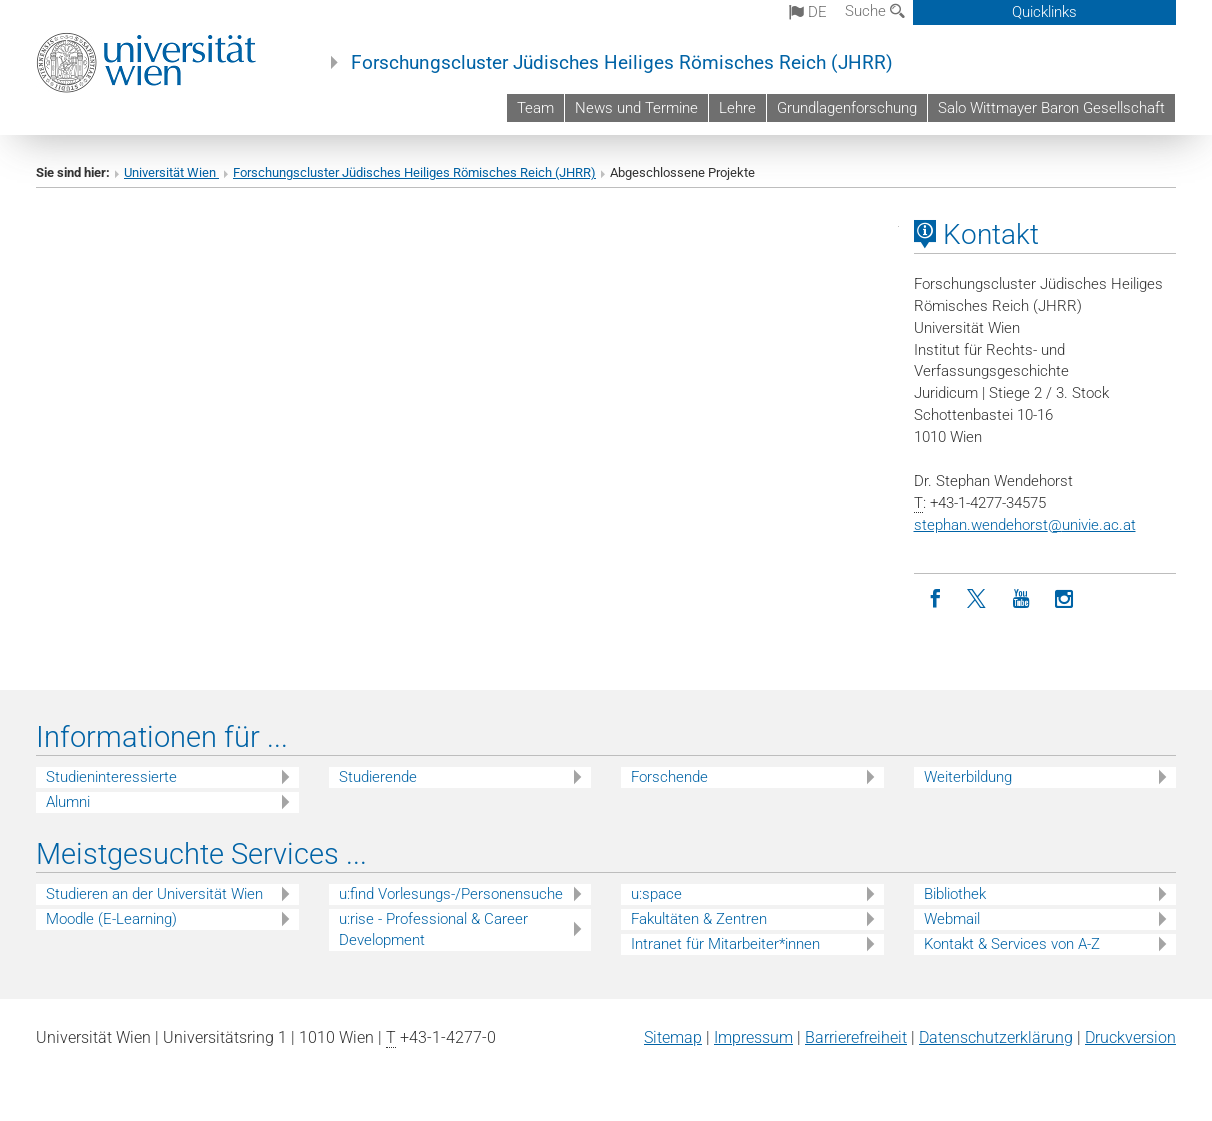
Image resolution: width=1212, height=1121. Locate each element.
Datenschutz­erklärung (996, 1037)
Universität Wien (171, 172)
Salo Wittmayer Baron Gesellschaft (1051, 108)
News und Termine (636, 108)
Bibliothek (955, 894)
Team (535, 108)
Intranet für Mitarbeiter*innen (725, 944)
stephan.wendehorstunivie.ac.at (1025, 525)
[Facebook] (935, 599)
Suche (875, 11)
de (808, 12)
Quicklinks (1044, 12)
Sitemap (673, 1037)
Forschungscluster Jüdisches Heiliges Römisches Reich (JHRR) (622, 63)
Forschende (669, 777)
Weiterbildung (968, 777)
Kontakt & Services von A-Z (1012, 944)
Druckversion (1130, 1037)
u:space (656, 894)
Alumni (68, 802)
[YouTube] (1021, 599)
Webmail (952, 919)
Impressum (753, 1037)
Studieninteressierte (111, 777)
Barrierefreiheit (856, 1037)
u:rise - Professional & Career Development (433, 929)
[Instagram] (1064, 599)
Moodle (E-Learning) (111, 919)
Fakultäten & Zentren (699, 919)
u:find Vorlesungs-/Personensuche (451, 894)
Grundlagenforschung (847, 108)
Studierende (378, 777)
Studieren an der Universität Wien (154, 894)
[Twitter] (978, 599)
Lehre (737, 108)
